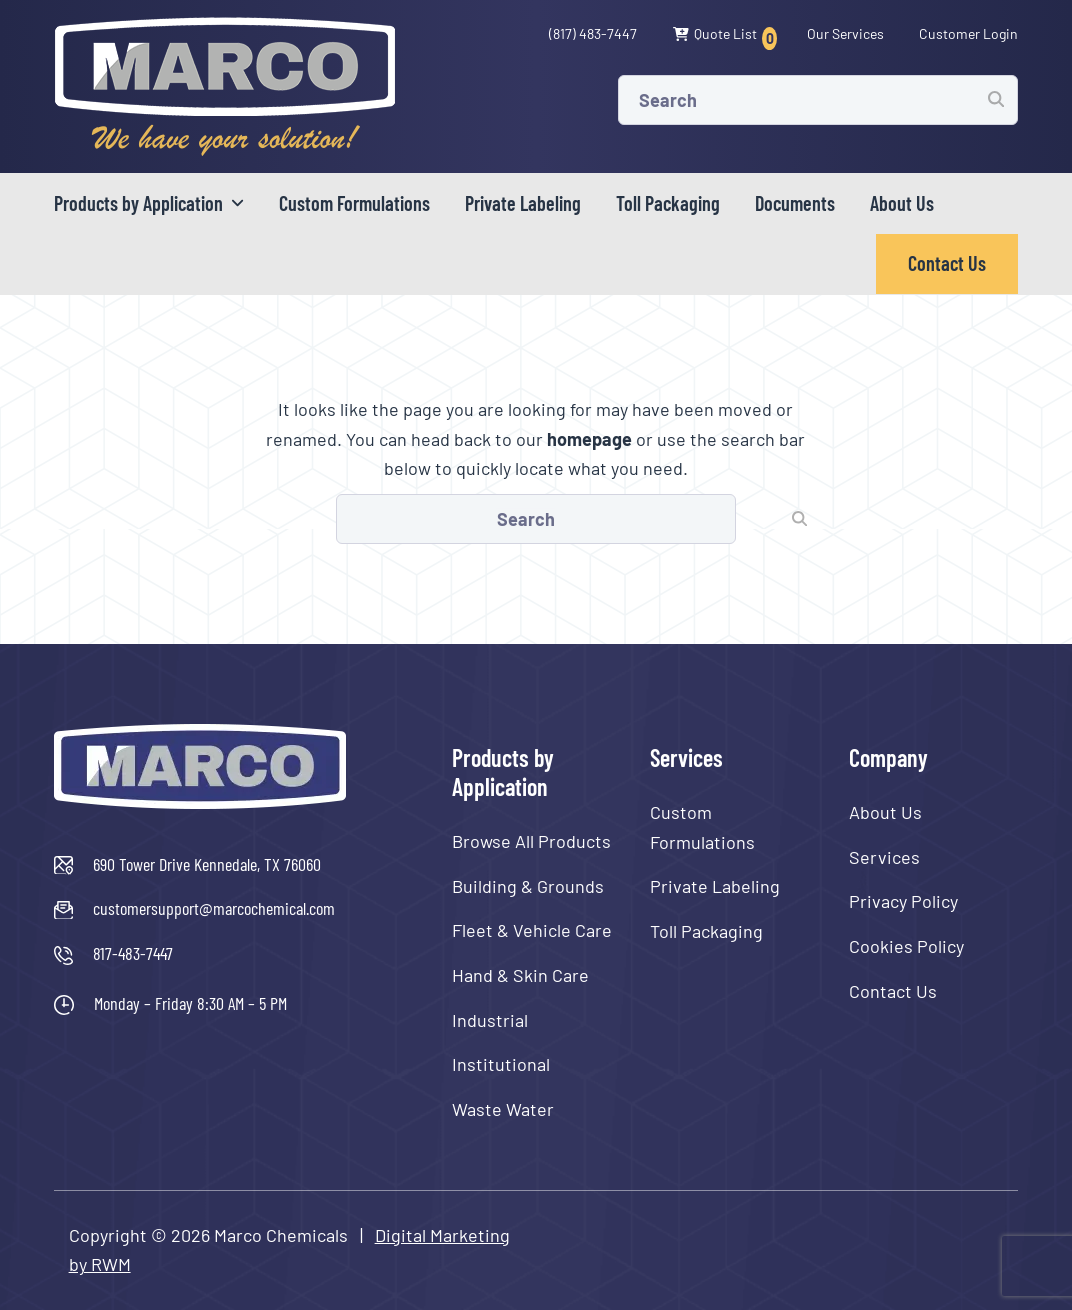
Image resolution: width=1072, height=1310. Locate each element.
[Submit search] (996, 99)
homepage (589, 439)
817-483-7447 (133, 953)
